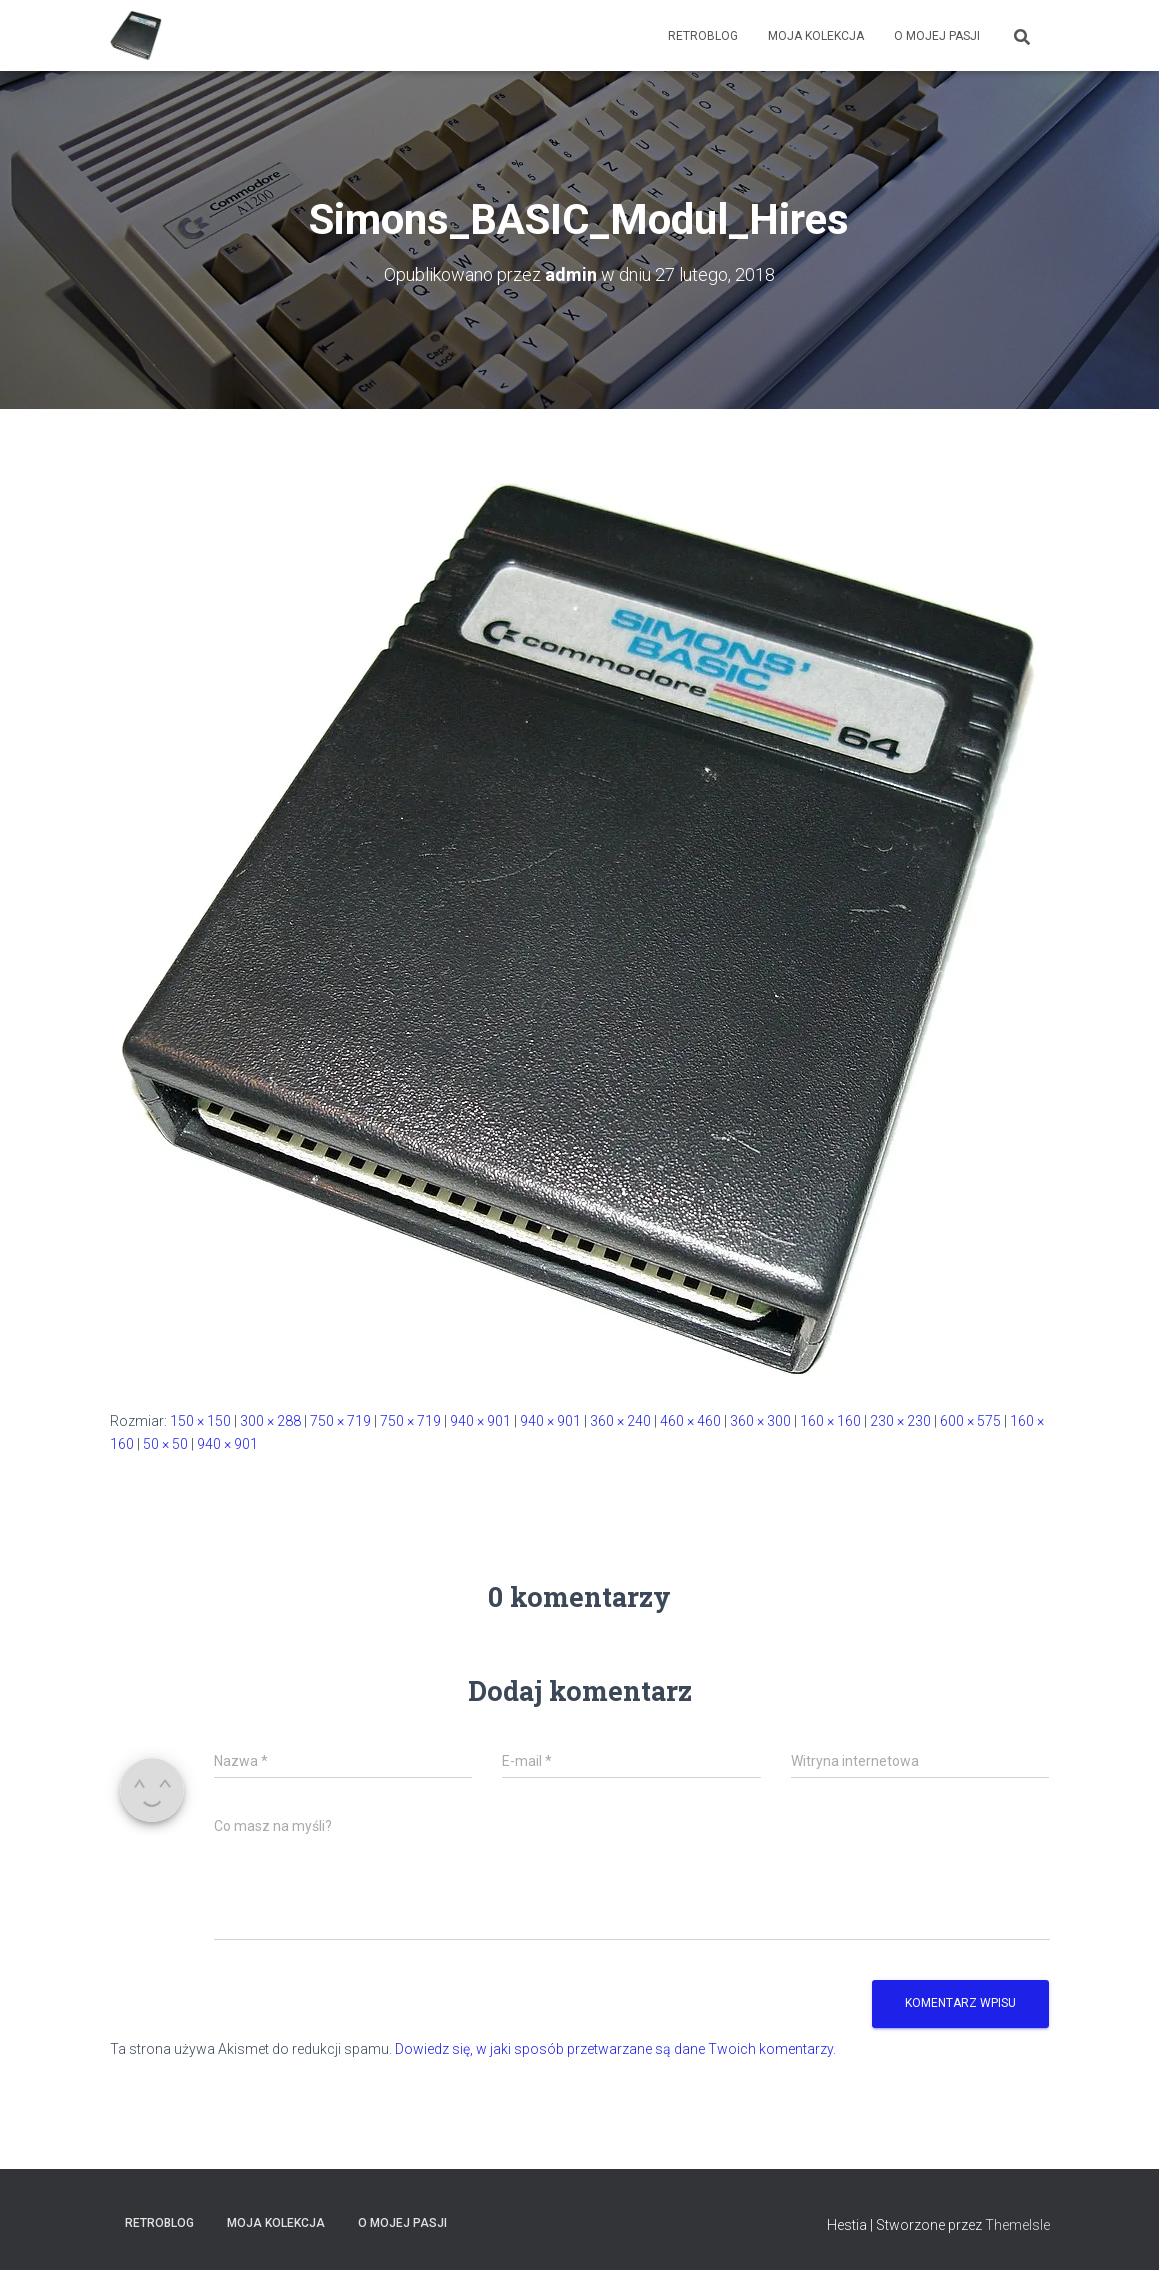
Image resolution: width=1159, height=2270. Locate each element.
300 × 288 (270, 1421)
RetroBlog (703, 36)
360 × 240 (620, 1421)
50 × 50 (165, 1444)
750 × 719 (340, 1421)
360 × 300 (760, 1421)
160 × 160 (830, 1421)
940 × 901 (480, 1421)
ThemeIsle (1017, 2225)
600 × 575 (970, 1421)
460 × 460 (690, 1421)
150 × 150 (200, 1421)
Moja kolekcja (816, 36)
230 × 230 (900, 1421)
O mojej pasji (937, 36)
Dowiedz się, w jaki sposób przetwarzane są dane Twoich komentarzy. (615, 2049)
